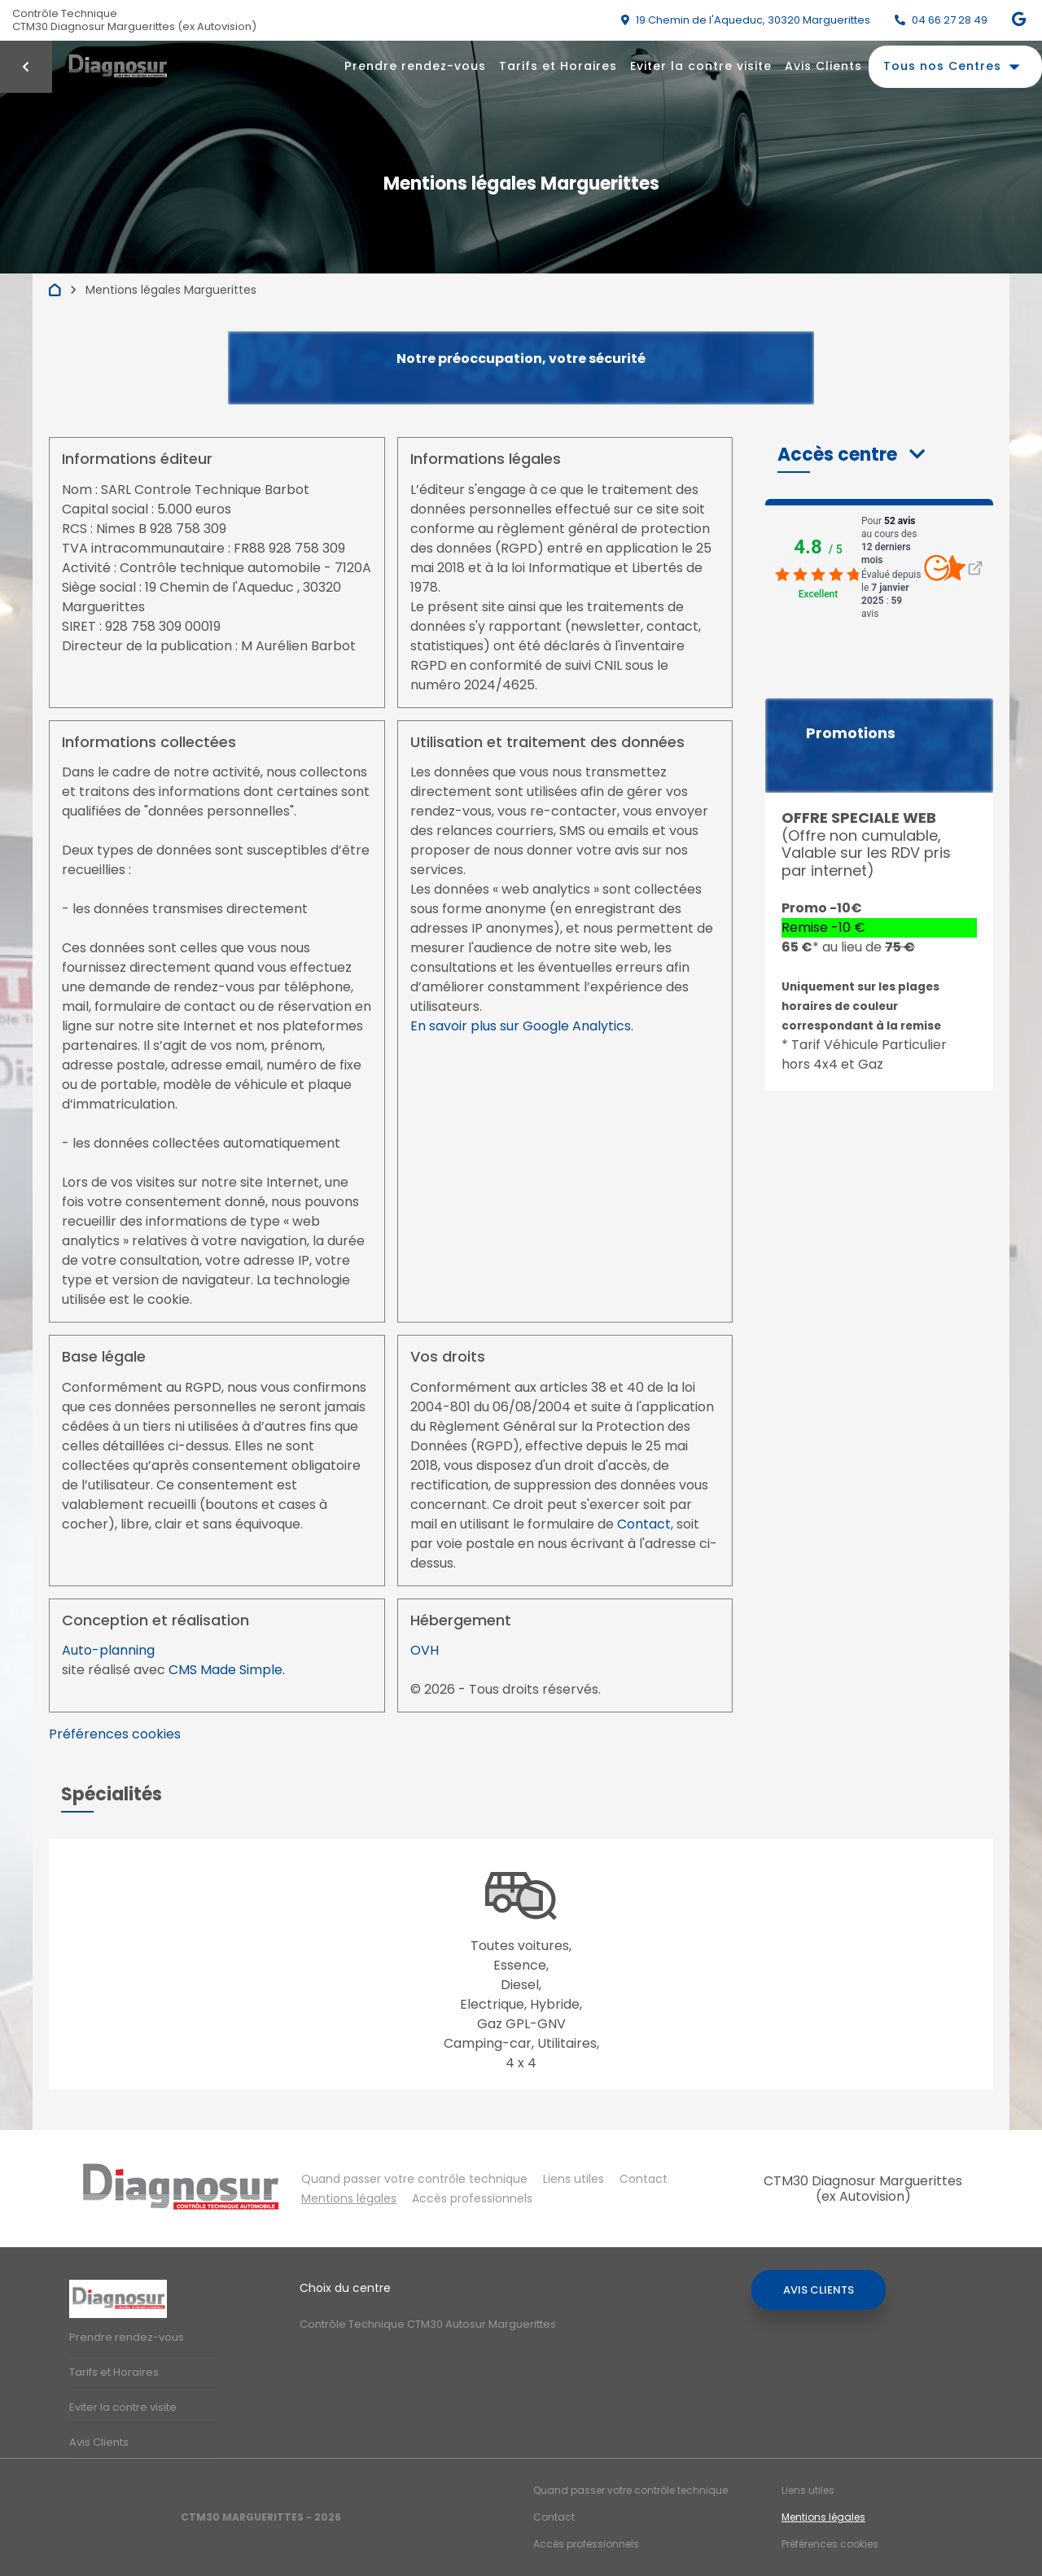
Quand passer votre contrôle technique (414, 2178)
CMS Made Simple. (227, 1669)
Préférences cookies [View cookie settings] (115, 1734)
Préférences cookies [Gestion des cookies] (830, 2544)
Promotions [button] (850, 733)
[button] (851, 454)
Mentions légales (348, 2198)
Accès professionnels (472, 2198)
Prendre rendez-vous (415, 66)
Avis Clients (823, 66)
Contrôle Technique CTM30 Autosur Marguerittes (428, 2324)
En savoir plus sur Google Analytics (520, 1026)
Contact (644, 1524)
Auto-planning (108, 1650)
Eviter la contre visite (701, 66)
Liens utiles (573, 2178)
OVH (424, 1650)
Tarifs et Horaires (558, 66)
